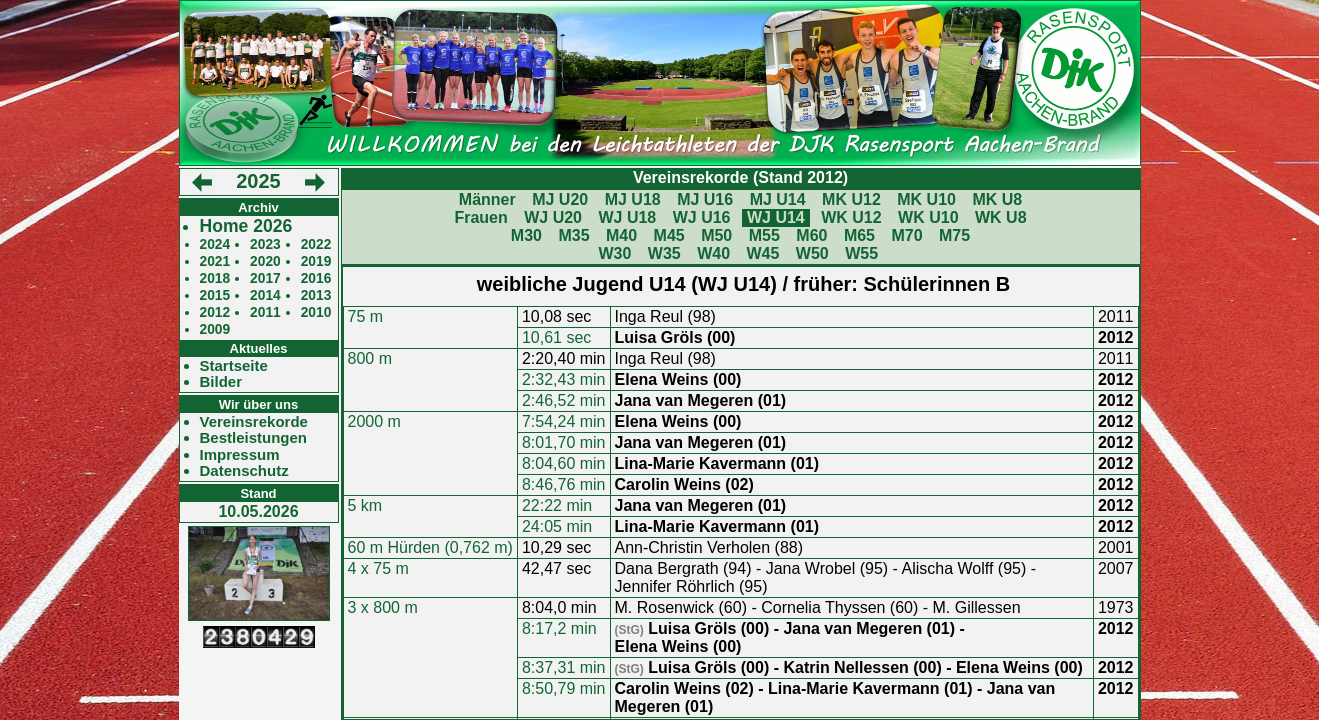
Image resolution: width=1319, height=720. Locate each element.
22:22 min (557, 505)
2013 (316, 295)
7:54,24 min (564, 421)
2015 (215, 295)
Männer (487, 199)
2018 (215, 278)
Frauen (480, 217)
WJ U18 (627, 217)
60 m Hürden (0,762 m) (430, 547)
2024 (215, 244)
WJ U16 (702, 217)
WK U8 (1001, 217)
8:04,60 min (564, 463)
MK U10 (926, 199)
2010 (316, 312)
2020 (265, 261)
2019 (316, 261)
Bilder (221, 382)
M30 (526, 235)
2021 (215, 261)
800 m (370, 358)
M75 (954, 235)
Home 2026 (246, 226)
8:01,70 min (564, 442)
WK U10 (928, 217)
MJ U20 (560, 199)
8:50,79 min (564, 688)
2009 (215, 329)
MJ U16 (705, 199)
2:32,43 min (564, 379)
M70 (906, 235)
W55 (861, 253)
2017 (265, 278)
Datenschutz (244, 471)
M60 (811, 235)
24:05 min (557, 526)
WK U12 (851, 217)
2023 (265, 244)
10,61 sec (556, 337)
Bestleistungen (254, 438)
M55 (764, 235)
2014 (265, 295)
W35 (664, 253)
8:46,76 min (564, 484)
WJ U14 (776, 217)
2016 (316, 278)
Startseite (234, 366)
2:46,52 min (564, 400)
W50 (812, 253)
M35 (573, 235)
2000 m (374, 421)
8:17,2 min (559, 628)
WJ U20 (553, 217)
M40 (621, 235)
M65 (859, 235)
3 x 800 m (383, 607)
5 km (365, 505)
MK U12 (851, 199)
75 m (366, 316)
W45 (763, 253)
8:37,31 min (564, 667)
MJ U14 (778, 199)
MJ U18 (633, 199)
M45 (669, 235)
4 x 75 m (378, 568)
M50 (716, 235)
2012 (215, 312)
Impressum (240, 455)
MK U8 (997, 199)
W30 (614, 253)
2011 (265, 312)
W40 (713, 253)
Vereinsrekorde (254, 422)
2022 (316, 244)
